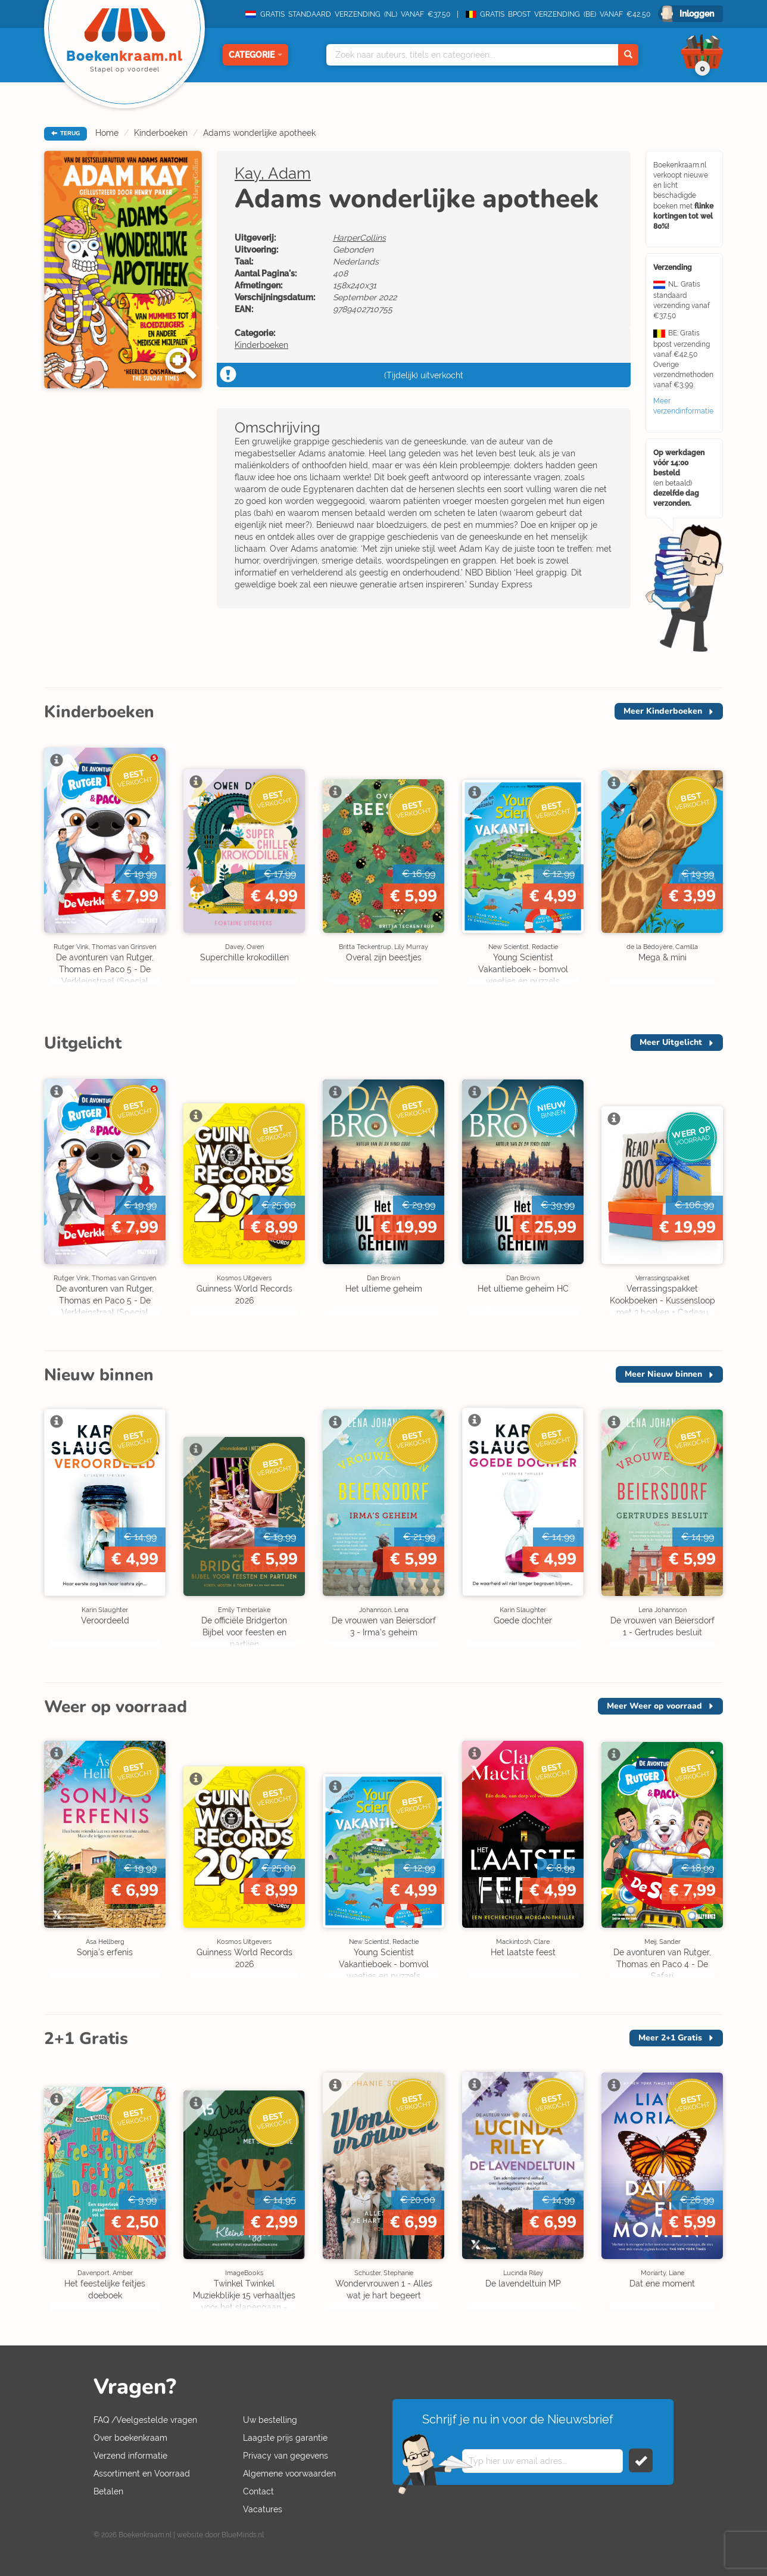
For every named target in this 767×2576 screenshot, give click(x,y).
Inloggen (696, 13)
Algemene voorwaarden (289, 2473)
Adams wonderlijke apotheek (259, 133)
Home (107, 133)
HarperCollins (359, 237)
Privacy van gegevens (285, 2455)
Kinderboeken (161, 133)
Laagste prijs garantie (285, 2438)
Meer (662, 711)
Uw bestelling (270, 2420)
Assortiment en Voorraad (141, 2473)
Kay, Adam (273, 173)
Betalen (108, 2491)
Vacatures (262, 2509)
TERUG (65, 133)
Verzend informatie (130, 2455)
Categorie (255, 55)
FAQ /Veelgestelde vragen (145, 2420)
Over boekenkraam (130, 2438)
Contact (258, 2491)
